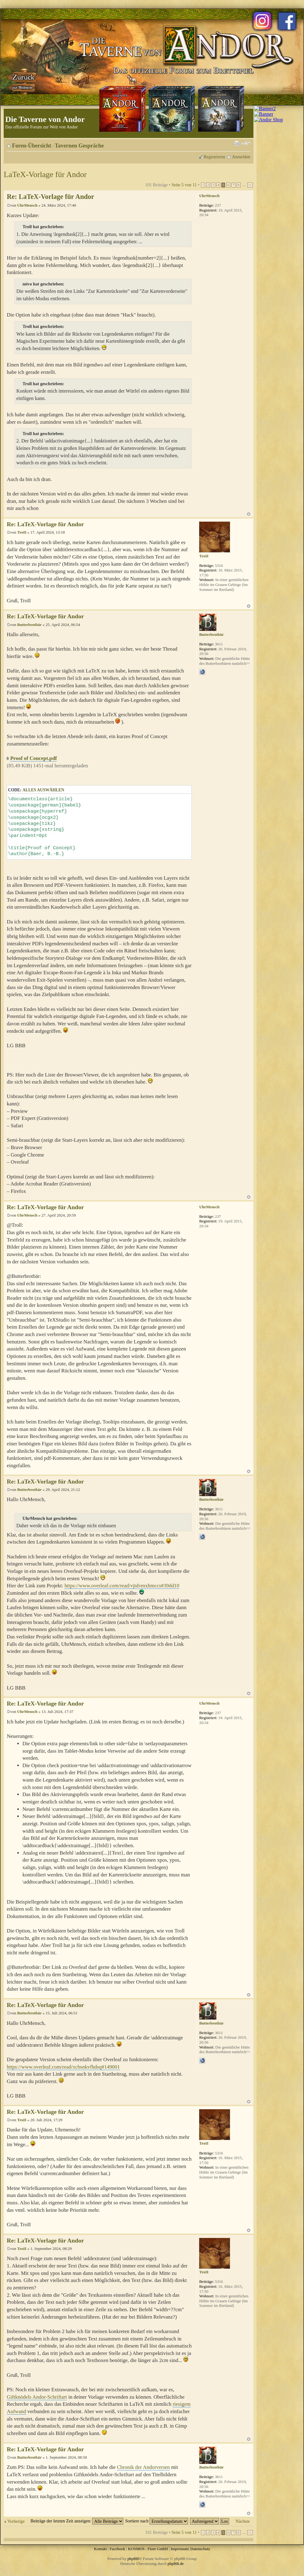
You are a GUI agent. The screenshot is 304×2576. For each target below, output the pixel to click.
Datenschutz (200, 2548)
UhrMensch (27, 205)
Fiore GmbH (157, 2548)
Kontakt (100, 2548)
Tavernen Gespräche (79, 146)
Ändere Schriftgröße (245, 143)
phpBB (133, 2558)
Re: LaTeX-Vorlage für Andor (50, 196)
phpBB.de (176, 2563)
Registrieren (214, 156)
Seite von (184, 184)
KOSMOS (136, 2548)
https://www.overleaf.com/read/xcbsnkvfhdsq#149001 (63, 2067)
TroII (22, 532)
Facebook (117, 2548)
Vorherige (16, 2521)
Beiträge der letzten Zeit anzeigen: (77, 2520)
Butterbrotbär (29, 624)
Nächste (243, 2521)
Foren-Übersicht (31, 146)
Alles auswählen (43, 790)
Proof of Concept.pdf (33, 758)
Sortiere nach (156, 2520)
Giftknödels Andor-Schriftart (37, 2397)
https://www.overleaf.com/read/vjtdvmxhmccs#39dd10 (121, 1586)
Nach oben (248, 514)
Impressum (180, 2548)
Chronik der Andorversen (143, 2467)
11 (250, 185)
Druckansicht (236, 143)
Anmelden (241, 156)
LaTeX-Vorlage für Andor (45, 174)
